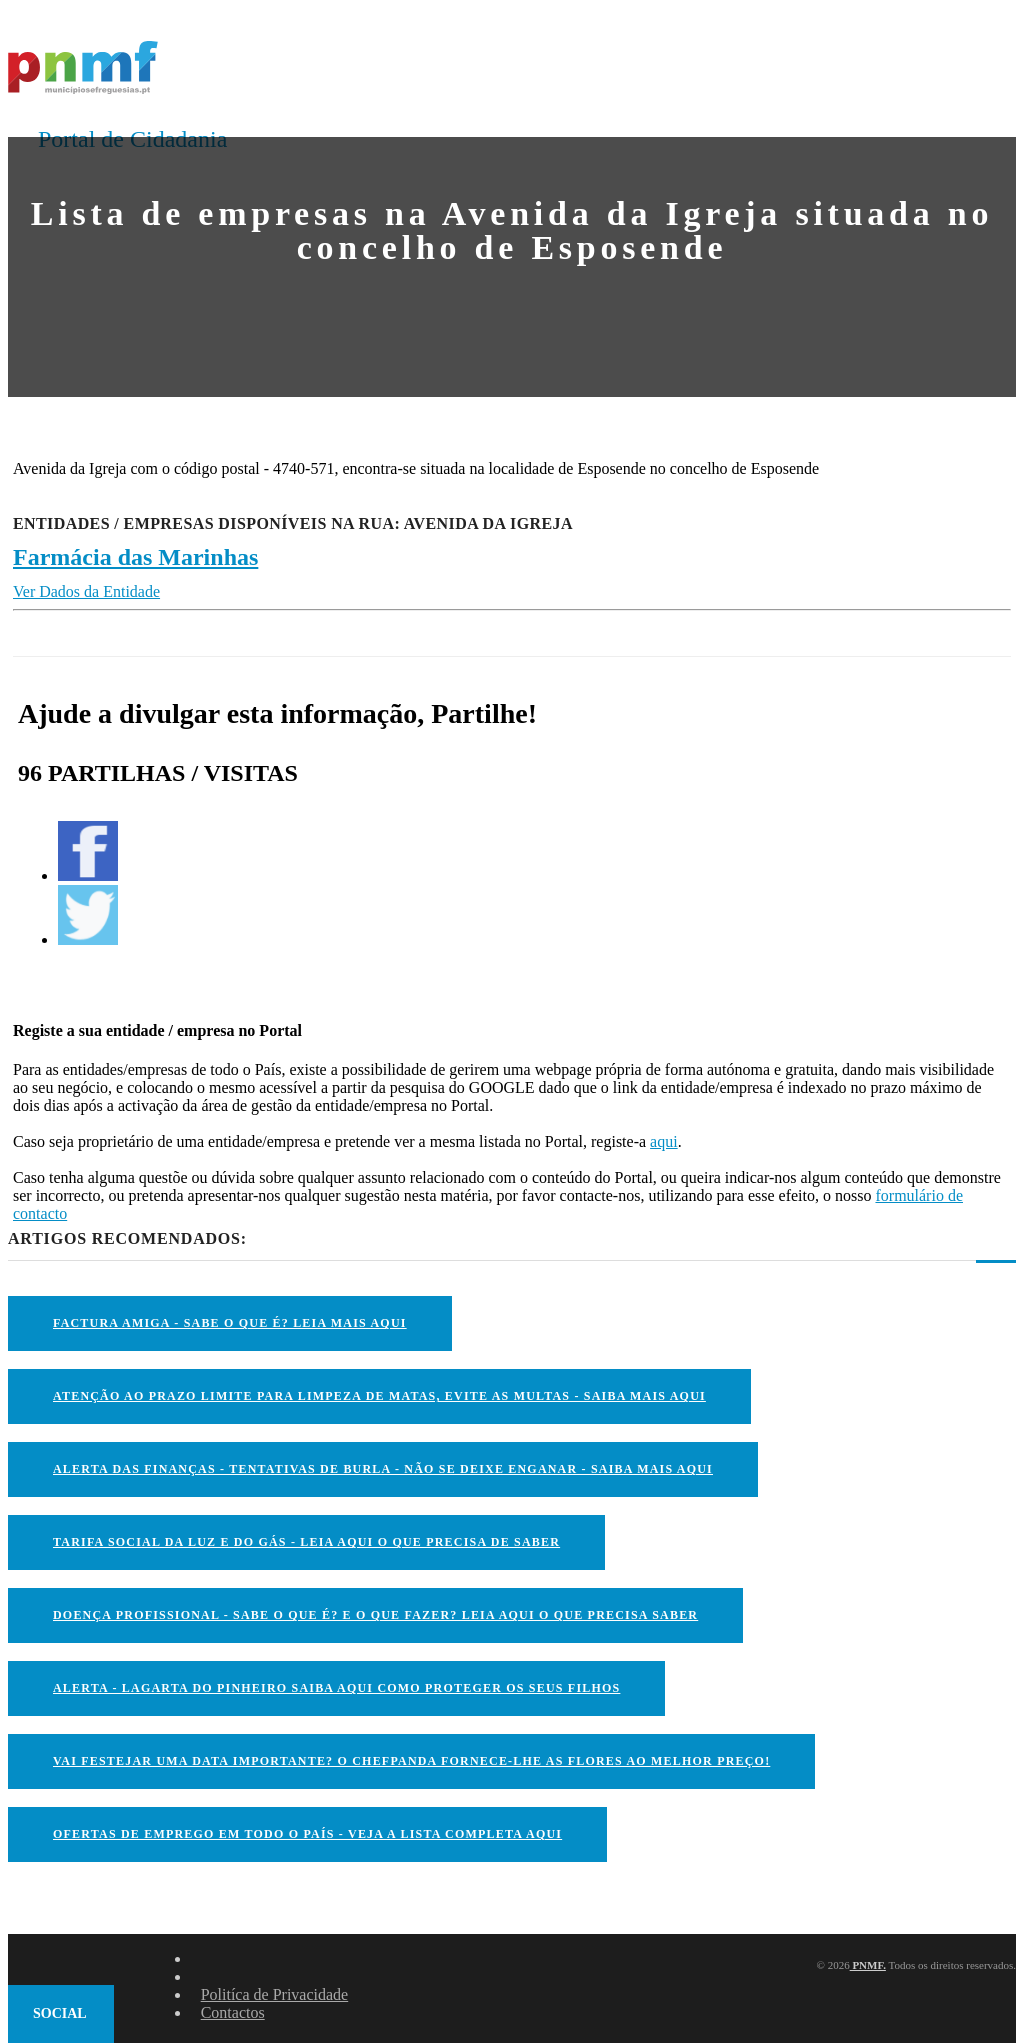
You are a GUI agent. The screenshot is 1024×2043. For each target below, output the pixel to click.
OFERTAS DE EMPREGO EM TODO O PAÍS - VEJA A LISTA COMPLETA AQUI (307, 1834)
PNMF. (868, 1965)
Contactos (233, 2012)
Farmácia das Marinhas (135, 557)
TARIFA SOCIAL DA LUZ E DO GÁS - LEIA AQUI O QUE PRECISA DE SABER (306, 1542)
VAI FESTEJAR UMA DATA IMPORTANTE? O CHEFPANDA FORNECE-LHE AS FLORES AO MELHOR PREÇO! (411, 1761)
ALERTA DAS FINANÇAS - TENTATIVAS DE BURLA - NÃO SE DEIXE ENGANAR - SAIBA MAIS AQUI (383, 1469)
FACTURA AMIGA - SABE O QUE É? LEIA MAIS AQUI (230, 1323)
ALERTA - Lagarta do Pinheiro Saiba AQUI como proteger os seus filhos (336, 1688)
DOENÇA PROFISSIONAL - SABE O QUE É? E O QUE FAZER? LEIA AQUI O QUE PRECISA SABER (375, 1615)
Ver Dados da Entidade (86, 591)
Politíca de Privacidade (275, 1994)
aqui (664, 1141)
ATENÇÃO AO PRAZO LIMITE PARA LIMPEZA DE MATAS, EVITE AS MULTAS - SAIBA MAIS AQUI (379, 1396)
